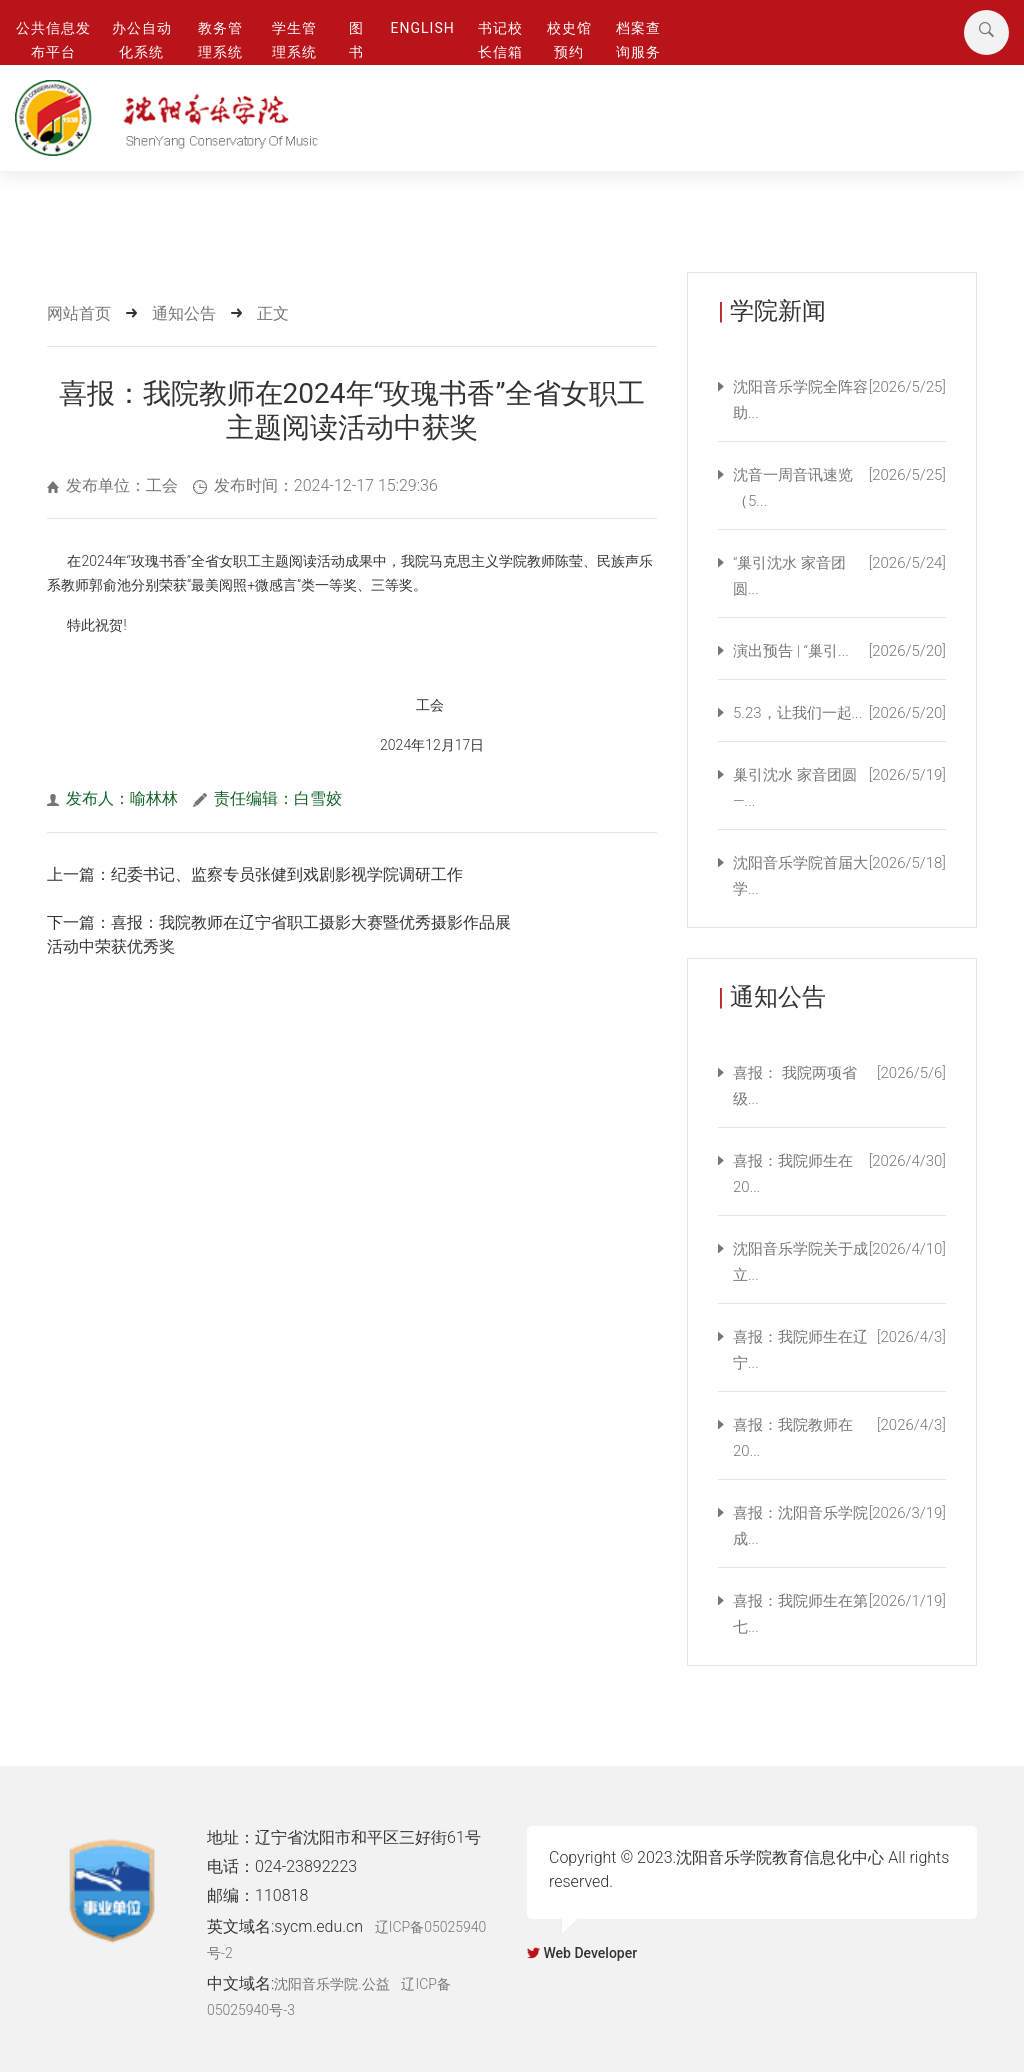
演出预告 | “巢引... (839, 651)
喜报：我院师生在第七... (839, 1614)
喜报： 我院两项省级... (839, 1086)
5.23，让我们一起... (839, 713)
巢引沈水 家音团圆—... (839, 788)
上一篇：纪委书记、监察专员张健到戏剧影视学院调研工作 (255, 874)
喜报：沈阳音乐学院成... (839, 1526)
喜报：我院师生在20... (839, 1174)
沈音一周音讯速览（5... (839, 488)
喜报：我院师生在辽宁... (839, 1350)
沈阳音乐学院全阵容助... (839, 400)
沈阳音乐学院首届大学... (839, 876)
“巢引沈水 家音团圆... (839, 576)
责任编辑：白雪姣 (267, 798)
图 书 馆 (356, 52)
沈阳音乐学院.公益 (331, 1984)
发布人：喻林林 (112, 798)
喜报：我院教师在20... (839, 1438)
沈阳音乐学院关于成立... (839, 1262)
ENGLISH (423, 28)
